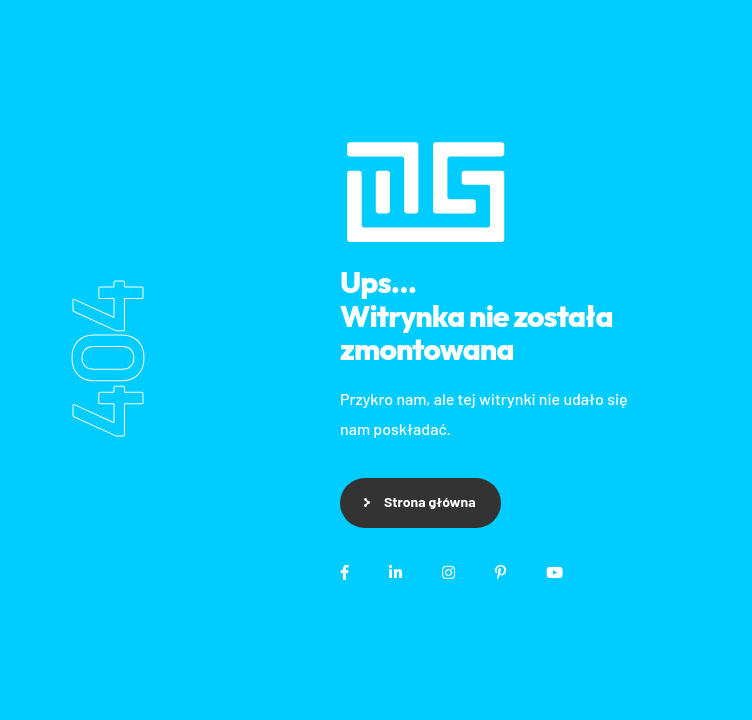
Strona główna (430, 501)
